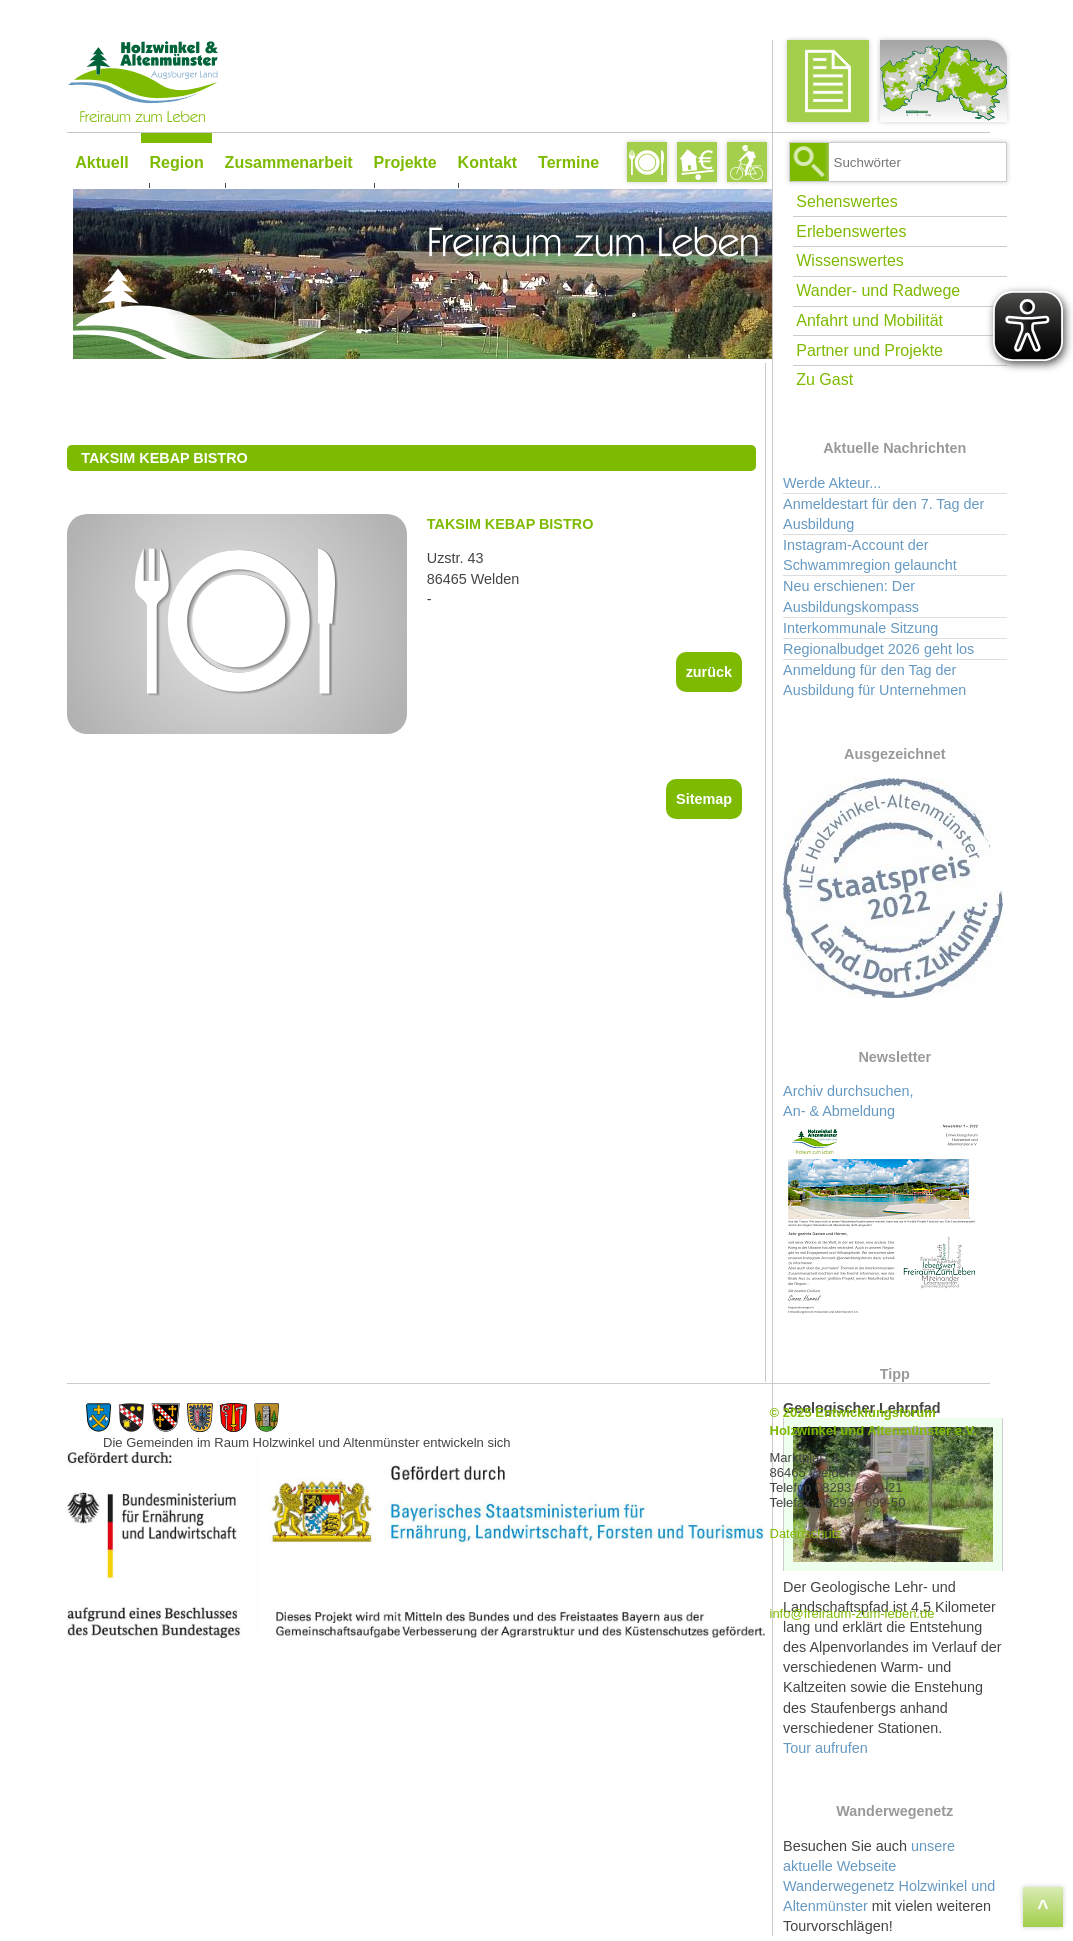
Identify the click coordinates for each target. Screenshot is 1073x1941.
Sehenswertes (850, 205)
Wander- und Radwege (882, 294)
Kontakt (487, 162)
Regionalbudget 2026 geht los (882, 653)
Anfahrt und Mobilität (873, 324)
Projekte (404, 162)
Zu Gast (828, 384)
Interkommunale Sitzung (864, 632)
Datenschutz (823, 1534)
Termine (568, 162)
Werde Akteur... (836, 487)
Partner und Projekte (873, 354)
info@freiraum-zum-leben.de (869, 1613)
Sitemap (714, 799)
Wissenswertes (854, 265)
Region (176, 162)
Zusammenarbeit (288, 162)
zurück (719, 672)
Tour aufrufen (829, 1752)
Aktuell (101, 162)
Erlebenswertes (855, 235)
